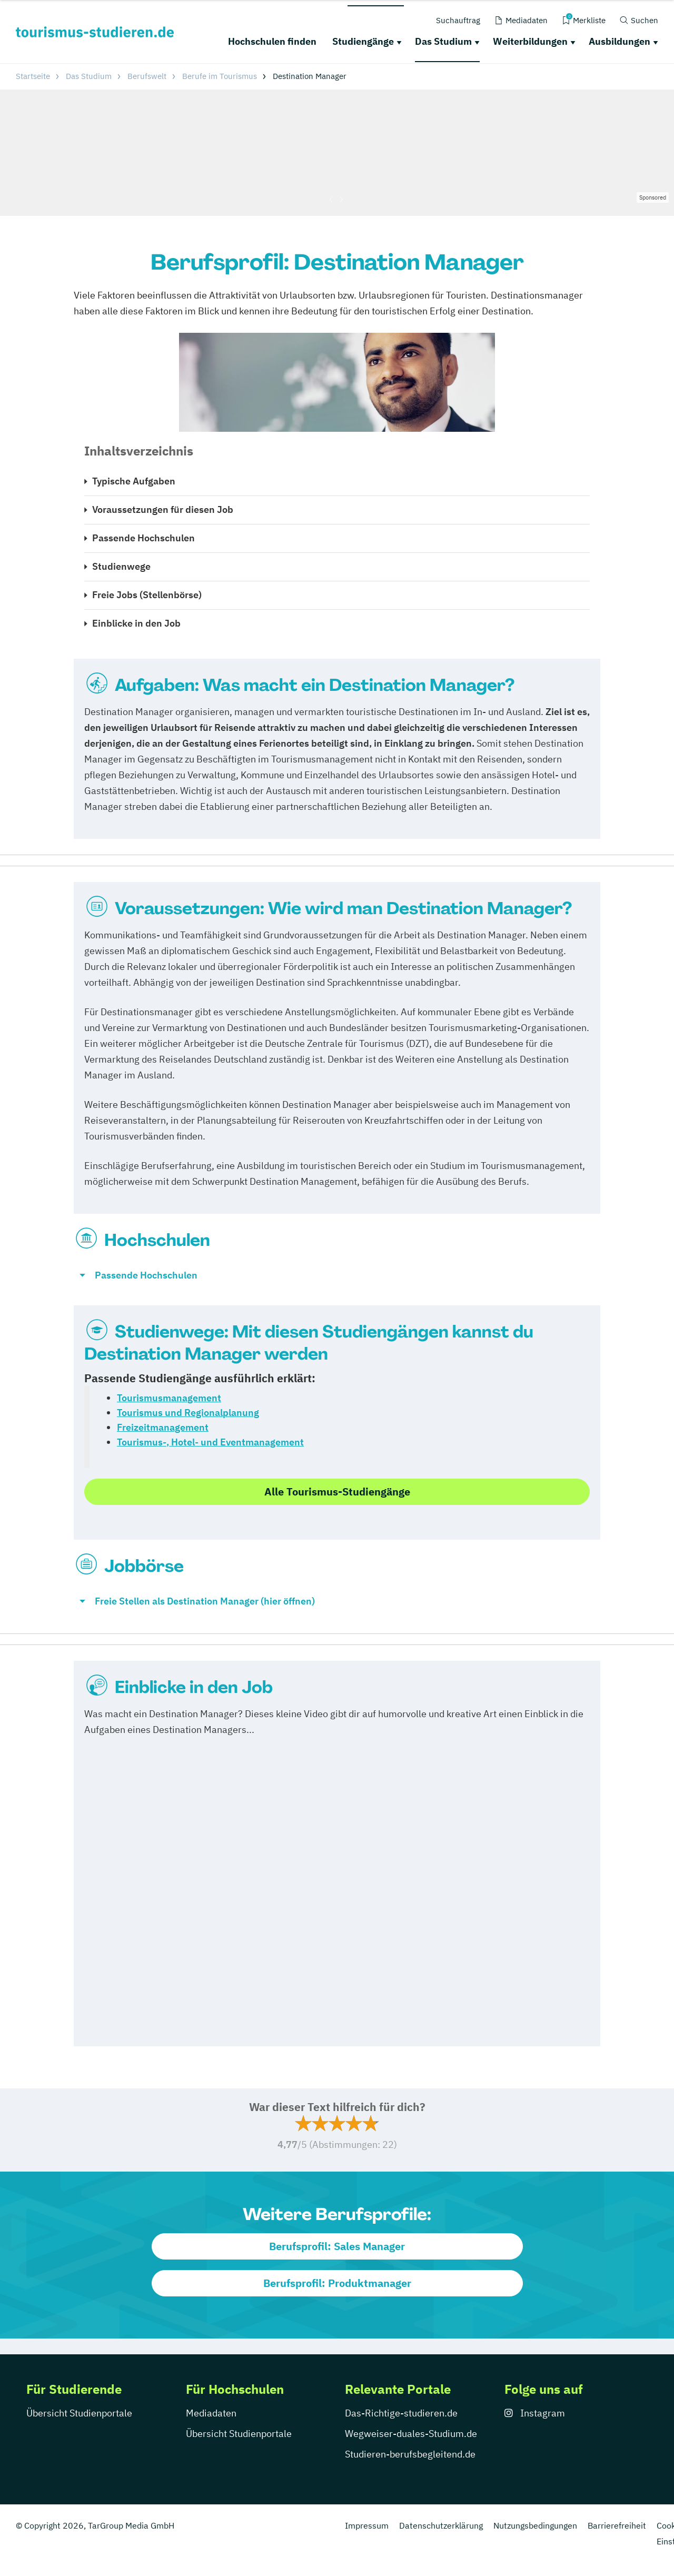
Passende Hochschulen (143, 538)
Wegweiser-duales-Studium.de (411, 2434)
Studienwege (121, 566)
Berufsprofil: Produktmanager (337, 2283)
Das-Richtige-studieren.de (401, 2413)
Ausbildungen (619, 41)
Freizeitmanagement (163, 1427)
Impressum (367, 2525)
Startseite (33, 76)
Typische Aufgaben (133, 481)
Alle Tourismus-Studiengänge (337, 1491)
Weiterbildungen (530, 41)
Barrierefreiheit (617, 2525)
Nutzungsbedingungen (535, 2525)
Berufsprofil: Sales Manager (337, 2246)
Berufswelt (146, 76)
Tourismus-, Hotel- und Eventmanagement (210, 1442)
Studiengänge (363, 41)
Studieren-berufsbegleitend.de (410, 2454)
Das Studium (443, 41)
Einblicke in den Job (136, 623)
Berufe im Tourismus (219, 76)
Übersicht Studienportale (79, 2413)
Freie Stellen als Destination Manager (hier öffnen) (205, 1601)
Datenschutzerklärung (441, 2525)
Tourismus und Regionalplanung (188, 1412)
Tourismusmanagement (169, 1398)
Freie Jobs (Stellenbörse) (147, 595)
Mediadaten (211, 2413)
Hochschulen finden (272, 41)
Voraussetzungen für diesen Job (162, 509)
